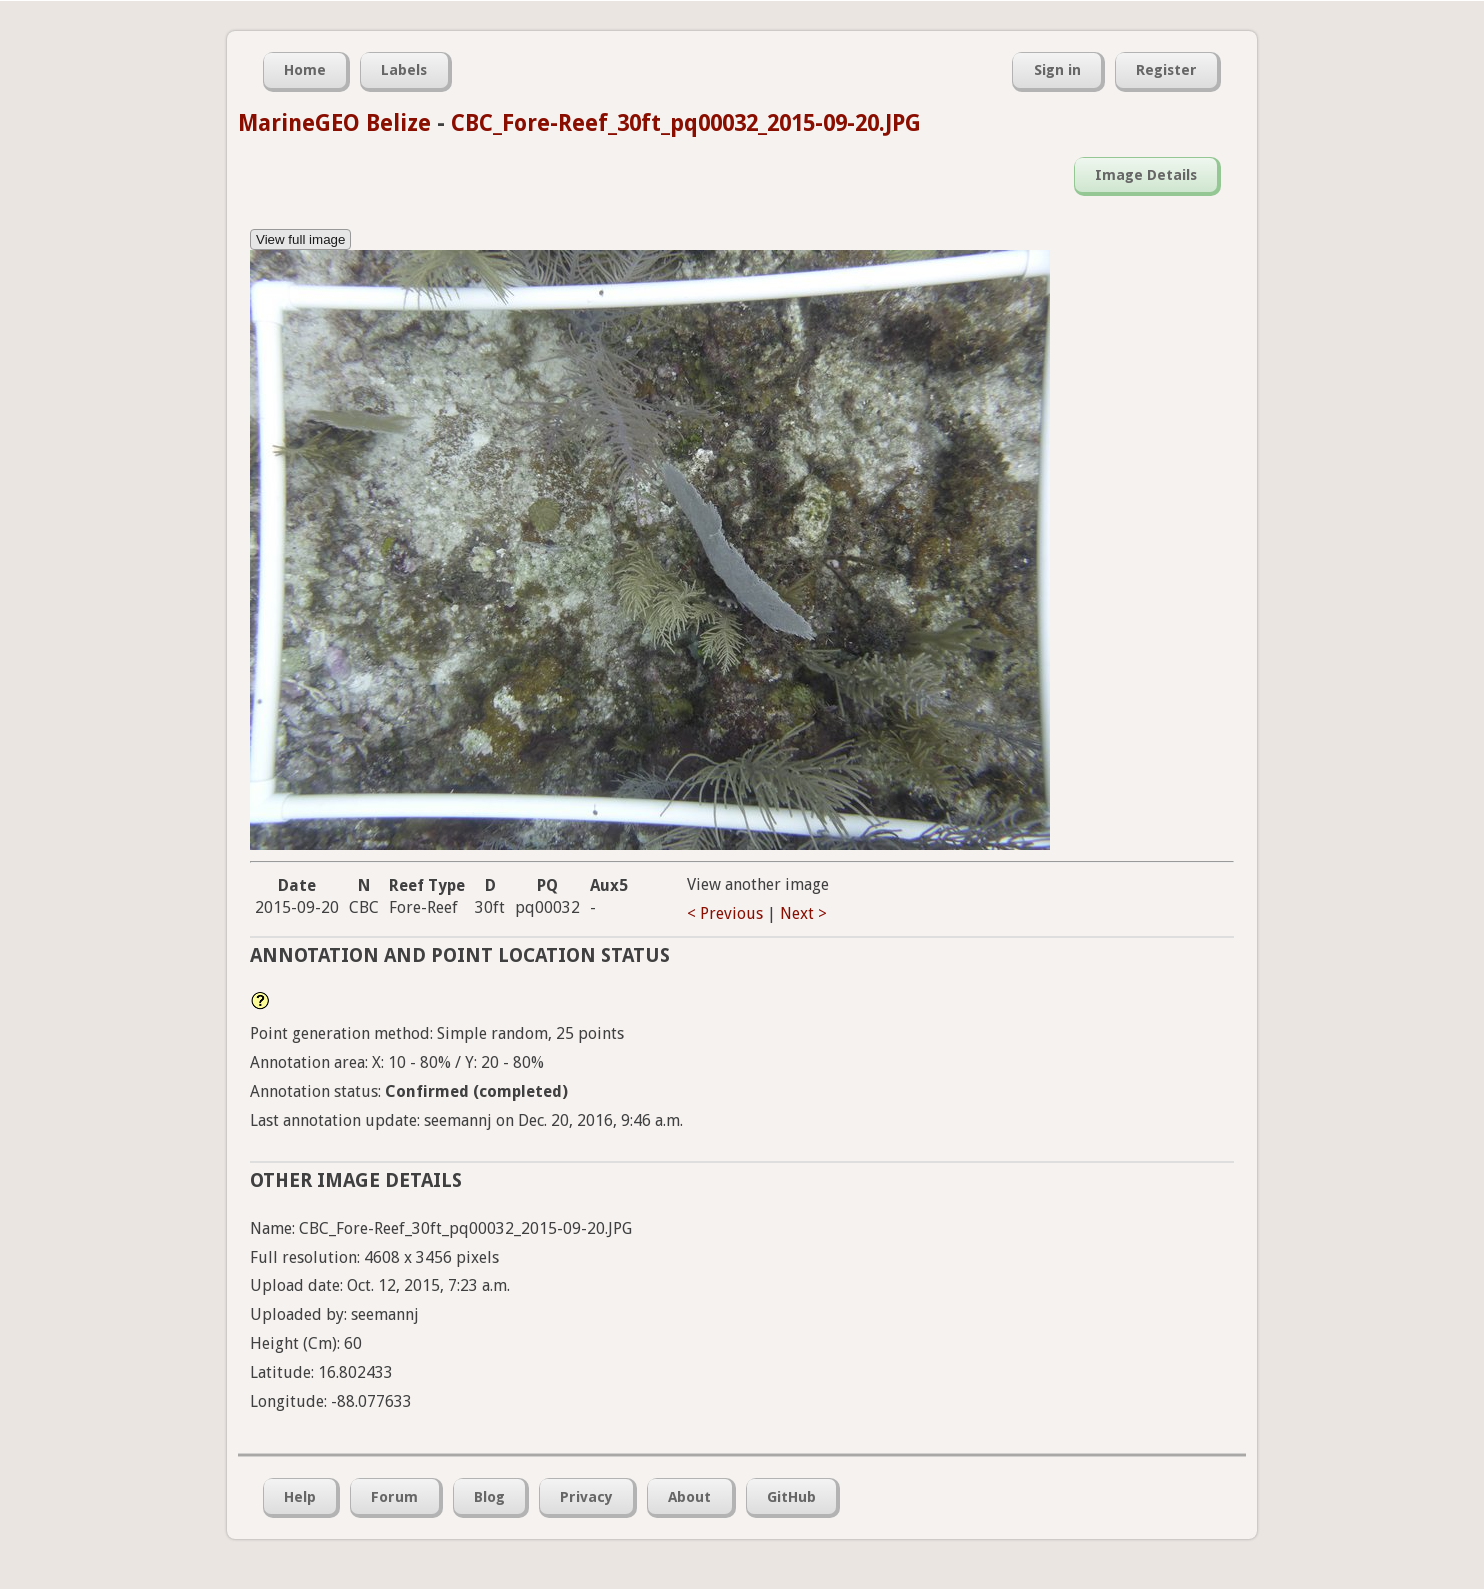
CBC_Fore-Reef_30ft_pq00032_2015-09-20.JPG (686, 123)
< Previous (725, 913)
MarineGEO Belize (334, 123)
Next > (803, 913)
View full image (300, 239)
